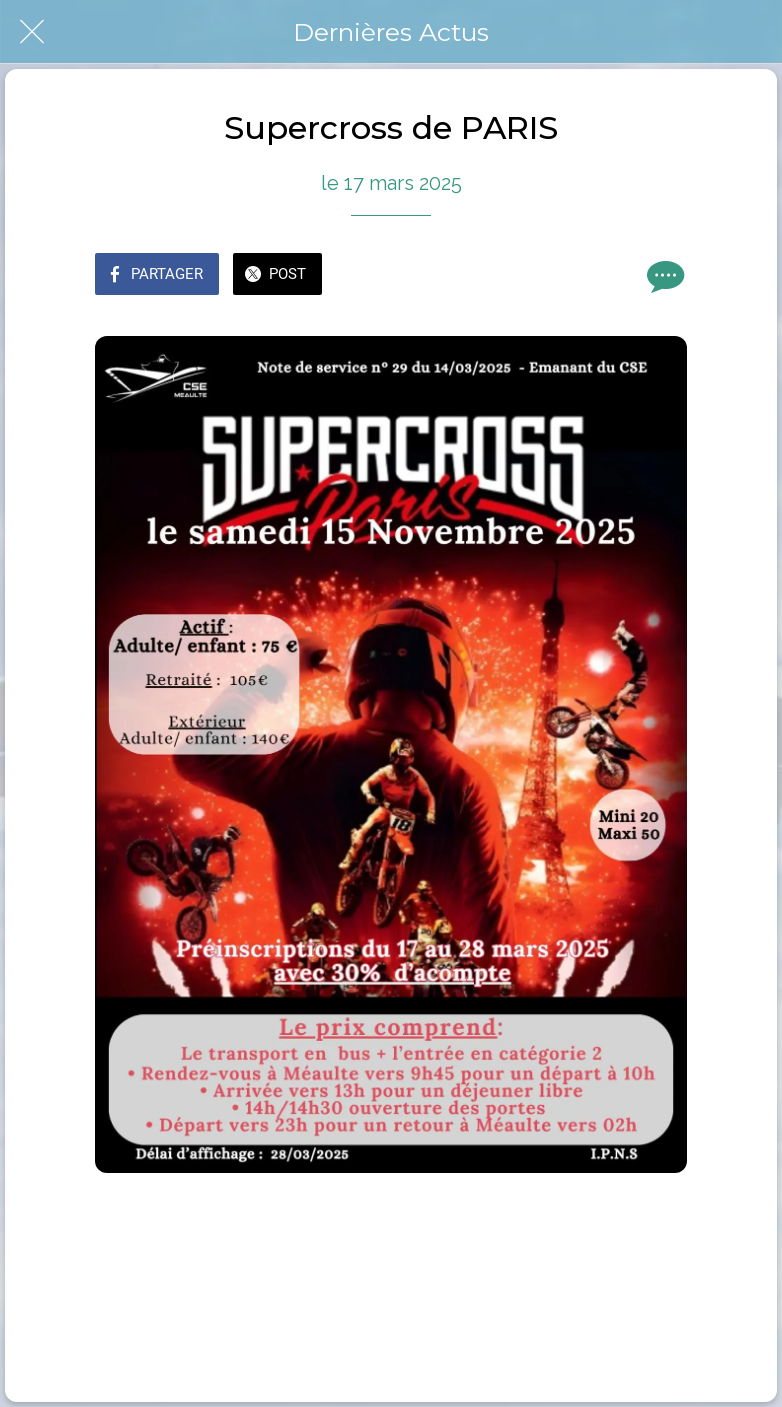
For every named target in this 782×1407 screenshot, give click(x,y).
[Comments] (663, 276)
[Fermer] (32, 32)
